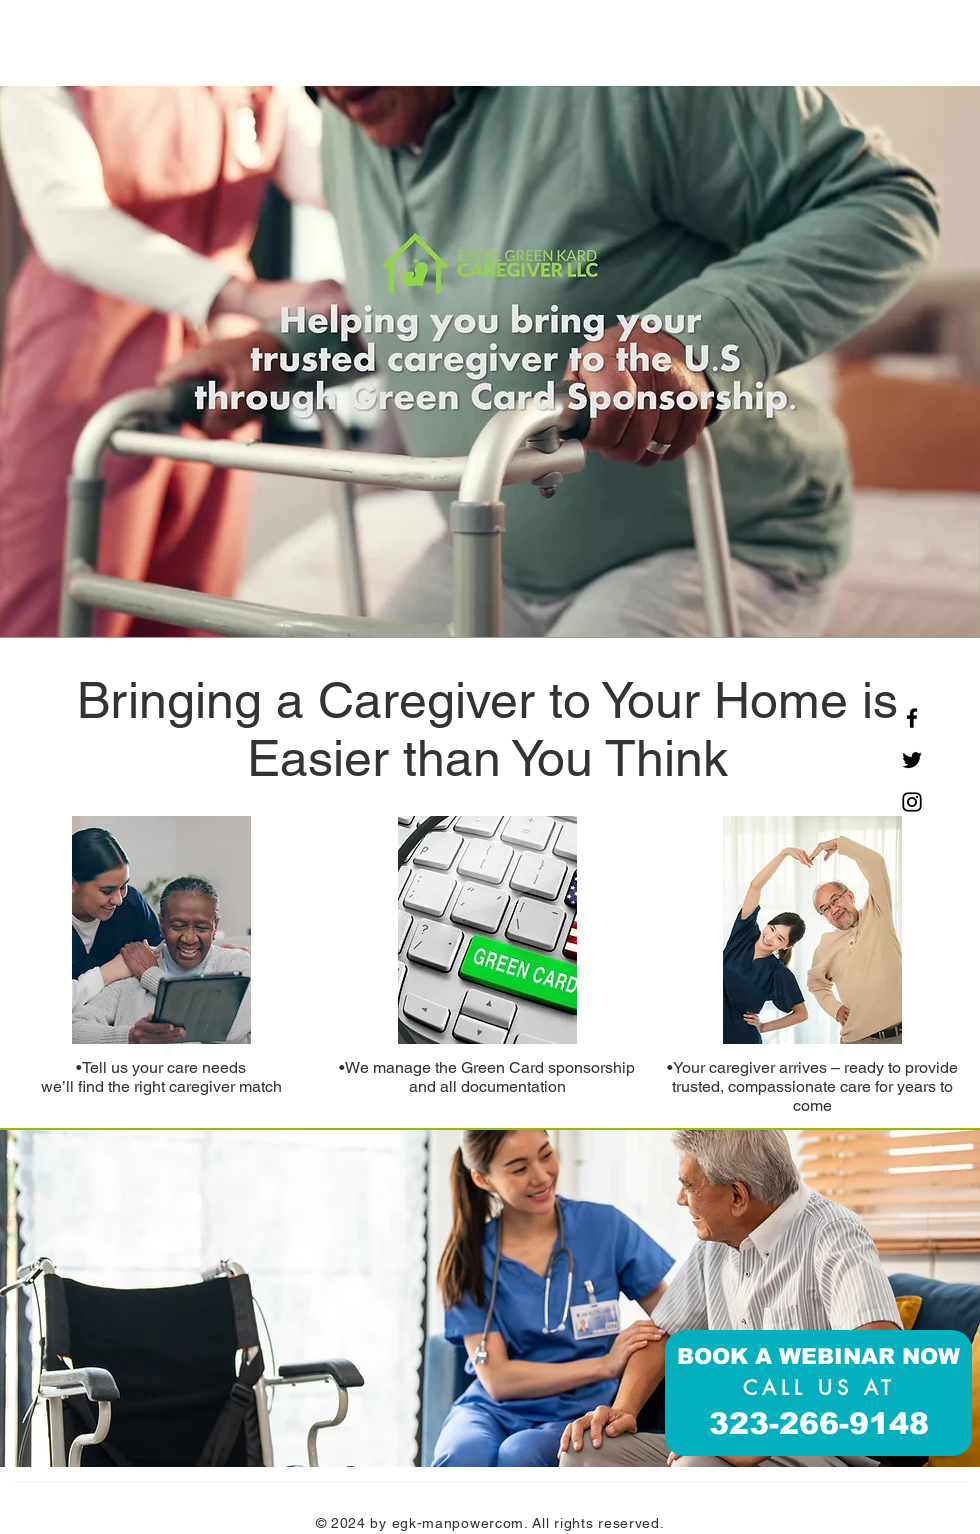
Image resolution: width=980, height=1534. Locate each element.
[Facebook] (912, 718)
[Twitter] (912, 760)
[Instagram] (912, 802)
